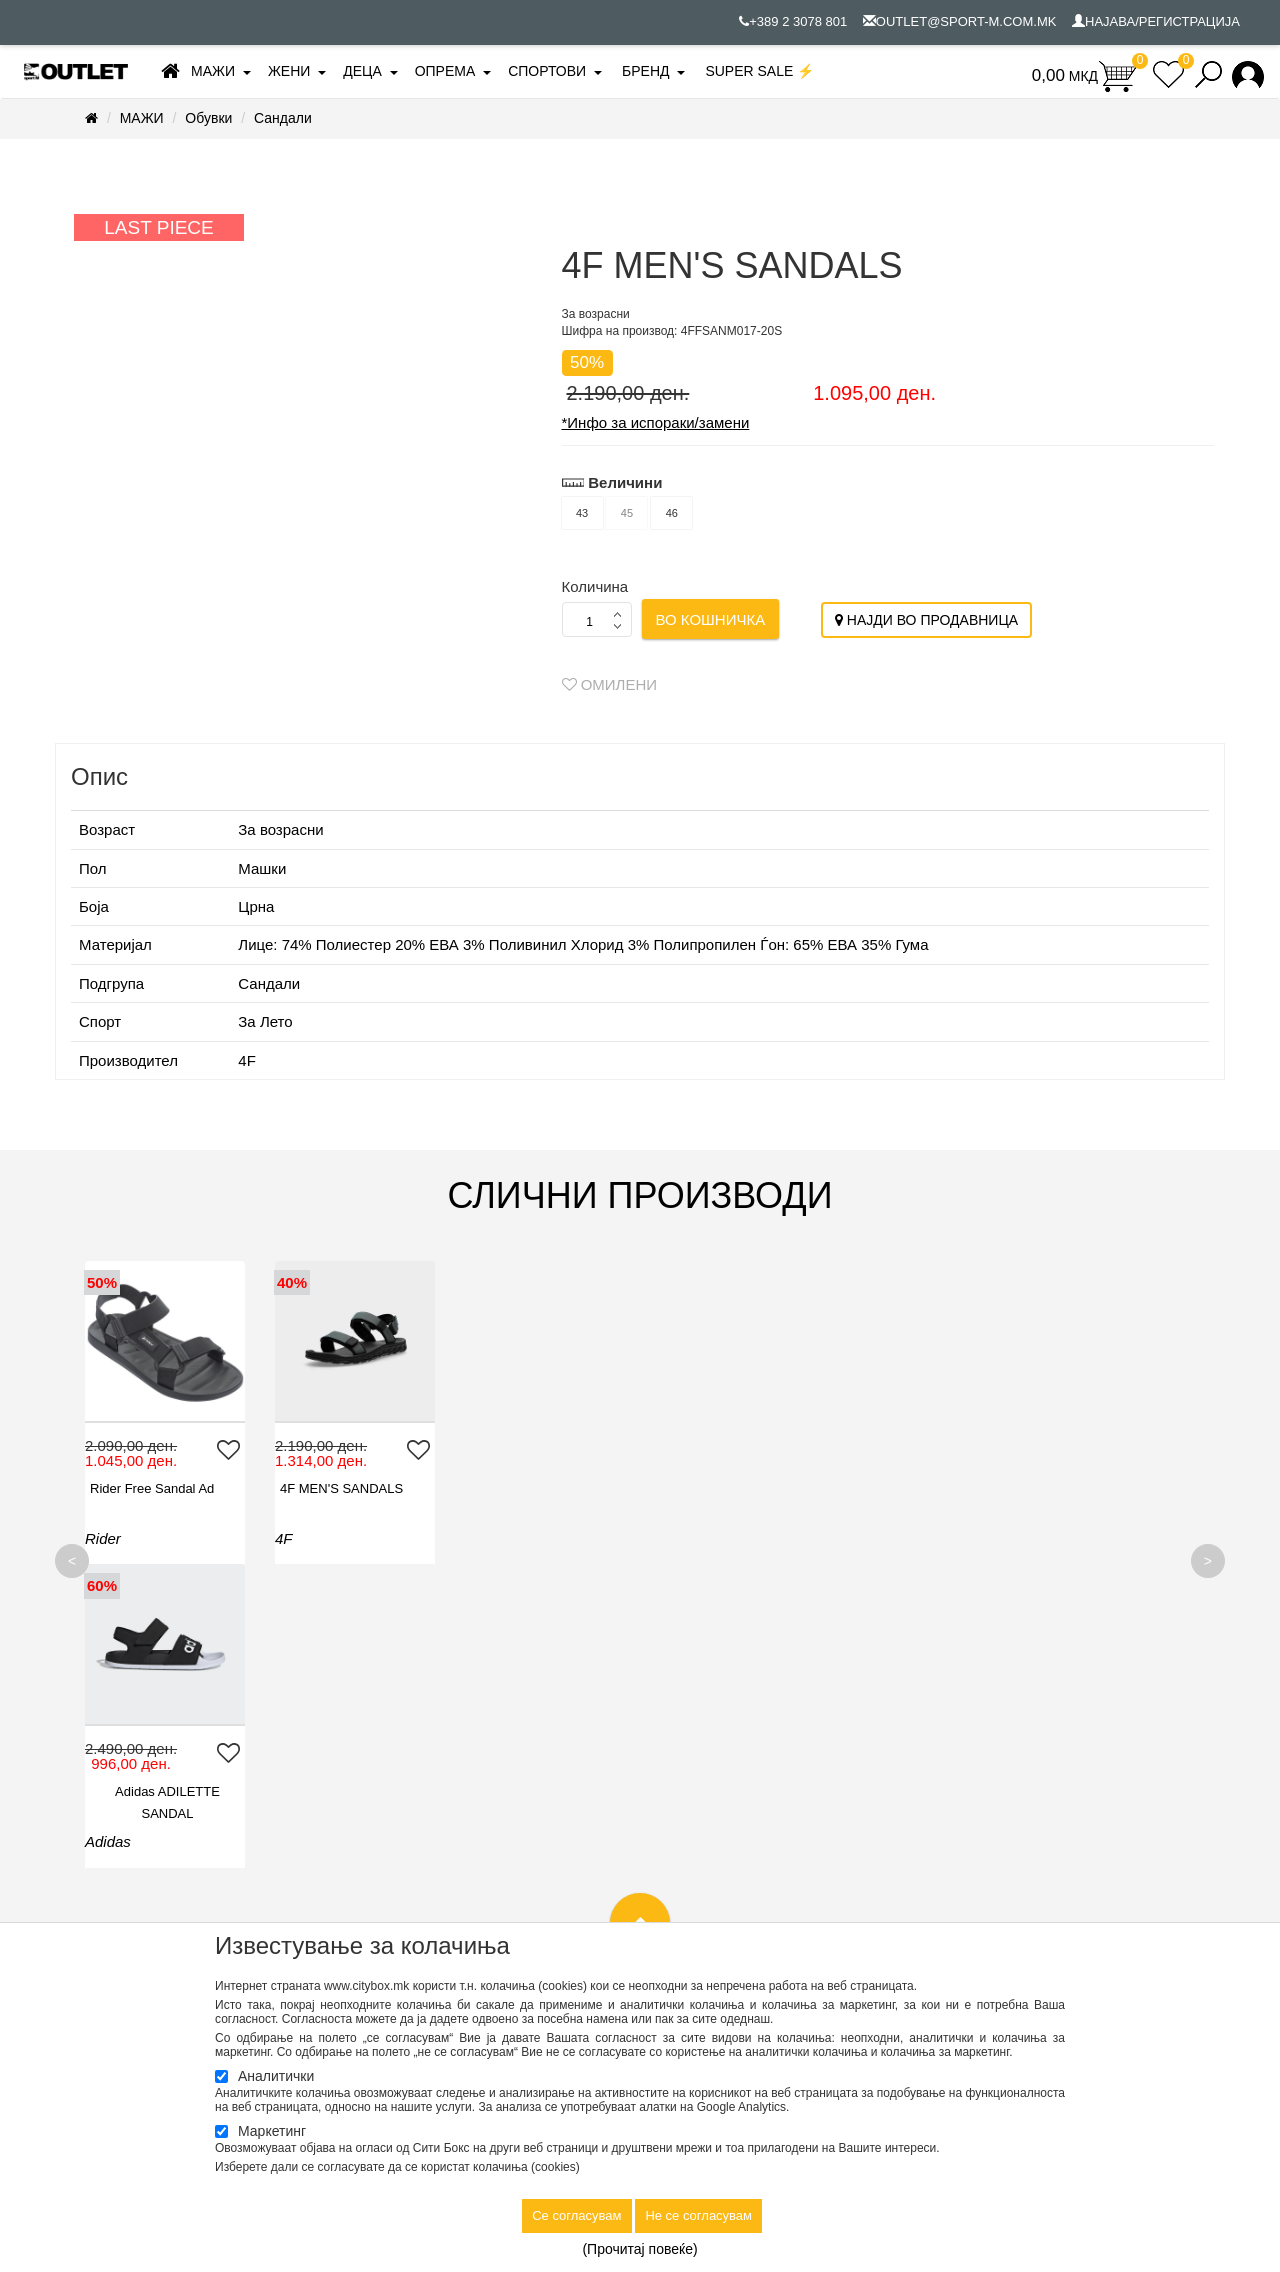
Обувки (208, 118)
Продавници (411, 1776)
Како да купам (699, 1799)
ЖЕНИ (289, 71)
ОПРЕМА (445, 71)
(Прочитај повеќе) (639, 2249)
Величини (625, 482)
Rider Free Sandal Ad (152, 1488)
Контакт (387, 1753)
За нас (383, 1730)
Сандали (283, 118)
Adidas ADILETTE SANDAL (547, 1499)
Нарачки (681, 1821)
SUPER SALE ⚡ (759, 71)
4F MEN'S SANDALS (341, 1488)
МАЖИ (213, 71)
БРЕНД (645, 71)
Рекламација (694, 1867)
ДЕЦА (362, 71)
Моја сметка (986, 1730)
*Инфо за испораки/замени (656, 422)
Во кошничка (711, 619)
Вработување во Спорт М (442, 1799)
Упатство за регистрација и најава (761, 1890)
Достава (680, 1776)
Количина (595, 586)
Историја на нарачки (1011, 1753)
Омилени (610, 684)
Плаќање (683, 1844)
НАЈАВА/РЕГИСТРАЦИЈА (1156, 21)
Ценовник (685, 1913)
